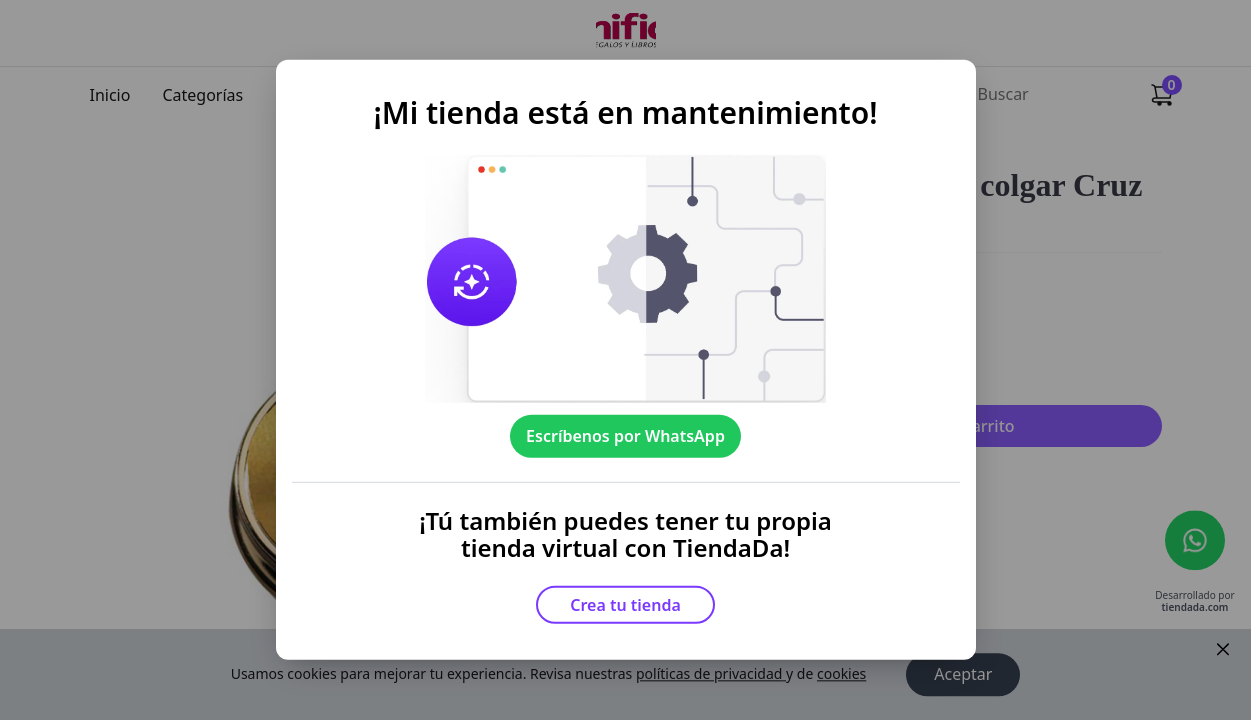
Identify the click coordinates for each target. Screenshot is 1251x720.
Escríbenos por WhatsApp (625, 436)
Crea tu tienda (625, 605)
